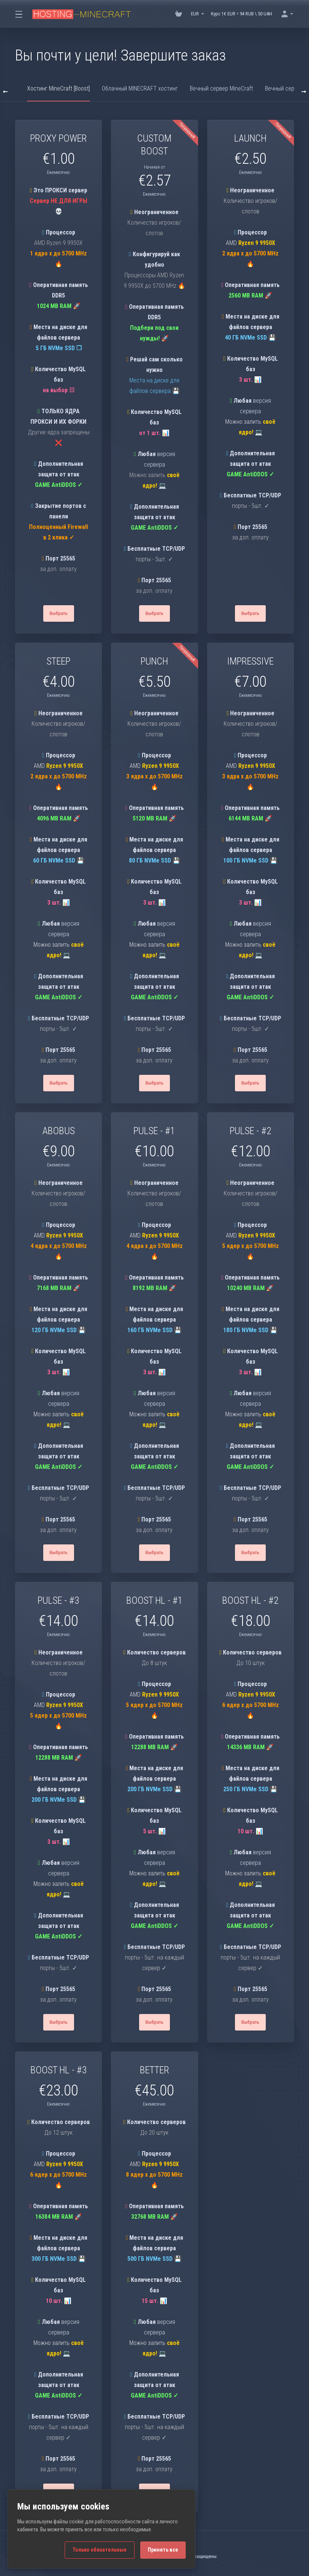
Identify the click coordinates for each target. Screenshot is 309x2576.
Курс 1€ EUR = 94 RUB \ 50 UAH (241, 14)
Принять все (163, 2550)
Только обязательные (100, 2550)
